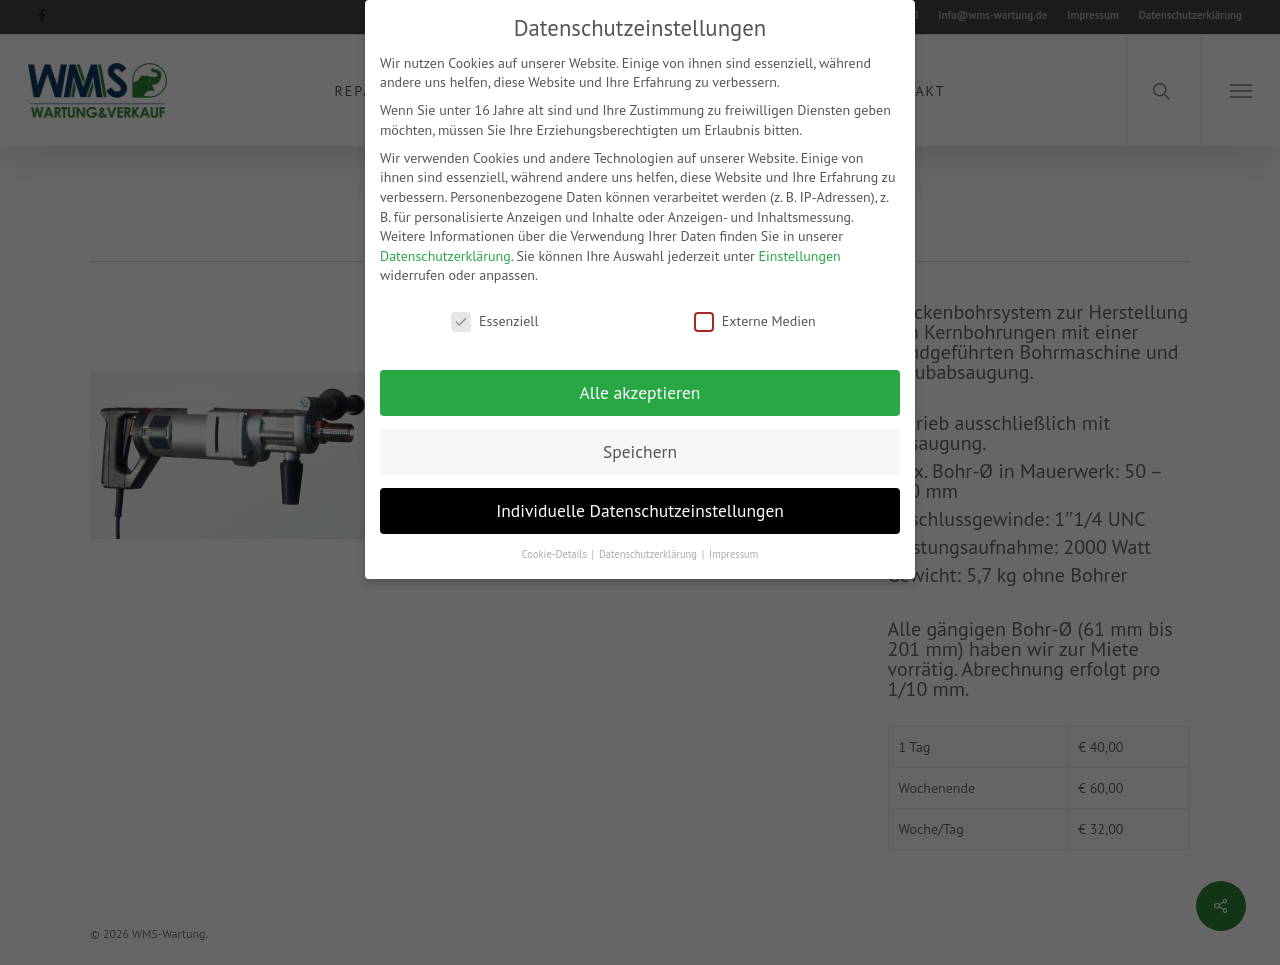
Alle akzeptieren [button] (640, 390)
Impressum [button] (733, 552)
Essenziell (494, 319)
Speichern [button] (640, 449)
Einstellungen (800, 254)
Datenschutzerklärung (445, 254)
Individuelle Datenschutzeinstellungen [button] (640, 508)
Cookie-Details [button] (556, 552)
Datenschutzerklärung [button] (649, 552)
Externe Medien (755, 319)
